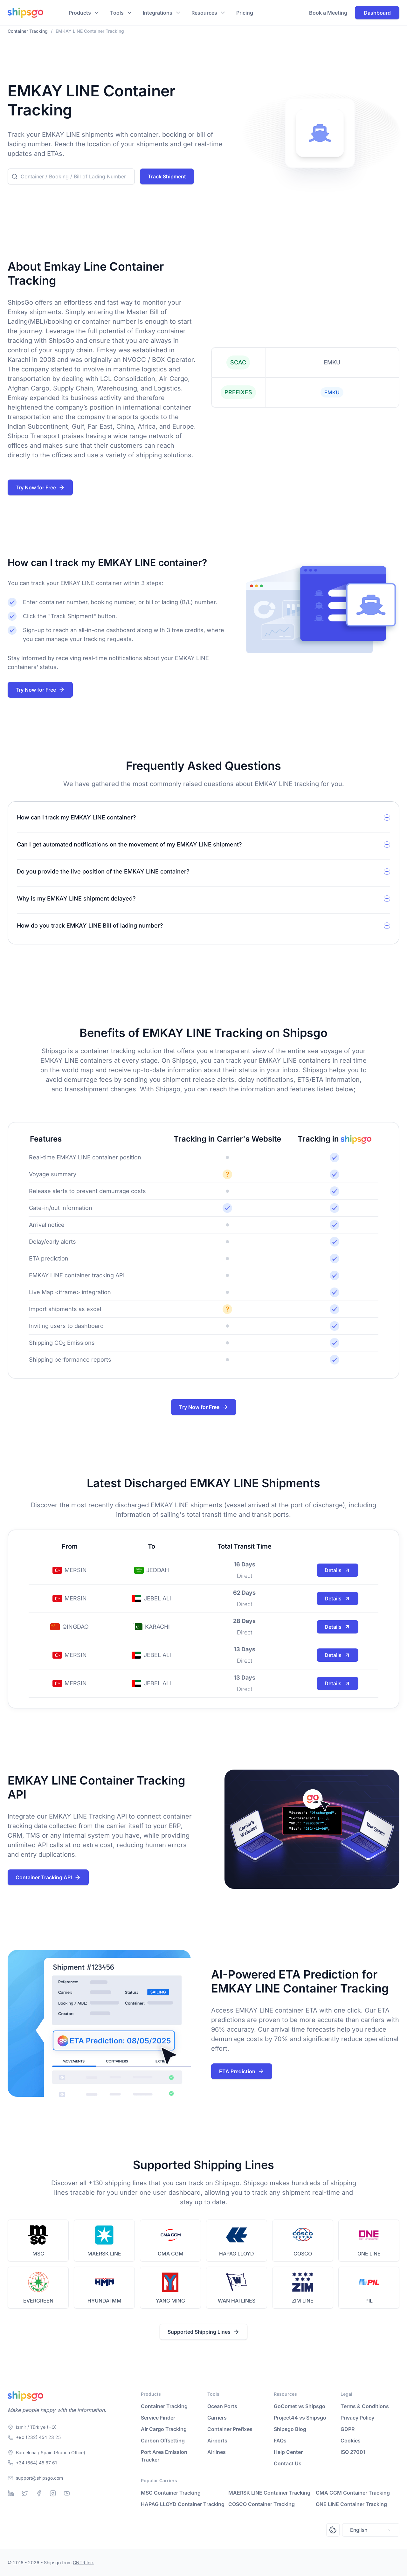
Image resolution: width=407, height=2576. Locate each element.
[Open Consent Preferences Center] (333, 2530)
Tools (117, 13)
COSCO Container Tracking (261, 2504)
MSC (38, 2253)
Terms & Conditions (365, 2406)
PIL (369, 2300)
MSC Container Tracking (171, 2493)
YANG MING (170, 2300)
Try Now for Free (40, 487)
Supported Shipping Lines (203, 2332)
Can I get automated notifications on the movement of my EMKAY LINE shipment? (129, 844)
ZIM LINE (303, 2300)
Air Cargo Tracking (164, 2429)
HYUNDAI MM (104, 2300)
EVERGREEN (38, 2300)
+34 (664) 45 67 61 (36, 2462)
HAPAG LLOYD (236, 2253)
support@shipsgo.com (39, 2478)
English (370, 2530)
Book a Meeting (328, 12)
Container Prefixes (229, 2429)
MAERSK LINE (104, 2253)
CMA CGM (170, 2253)
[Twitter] (25, 2493)
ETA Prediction (241, 2071)
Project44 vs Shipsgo (300, 2417)
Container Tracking (164, 2406)
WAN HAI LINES (236, 2300)
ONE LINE (369, 2253)
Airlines (216, 2452)
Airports (217, 2440)
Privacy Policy (357, 2417)
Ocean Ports (222, 2406)
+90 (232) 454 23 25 (38, 2437)
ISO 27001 (353, 2452)
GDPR (348, 2429)
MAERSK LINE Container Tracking (269, 2493)
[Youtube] (67, 2493)
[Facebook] (39, 2493)
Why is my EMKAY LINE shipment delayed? (76, 898)
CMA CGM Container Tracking (353, 2493)
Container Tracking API (48, 1877)
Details (337, 1570)
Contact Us (287, 2463)
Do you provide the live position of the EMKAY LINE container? (103, 871)
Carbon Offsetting (163, 2440)
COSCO (302, 2253)
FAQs (280, 2440)
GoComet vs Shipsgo (299, 2406)
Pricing (244, 13)
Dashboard (377, 13)
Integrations (157, 13)
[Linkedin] (11, 2493)
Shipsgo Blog (290, 2429)
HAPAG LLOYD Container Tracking (182, 2504)
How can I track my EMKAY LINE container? (76, 817)
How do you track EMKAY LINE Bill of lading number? (90, 925)
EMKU (332, 392)
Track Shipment (167, 176)
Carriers (217, 2417)
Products (80, 13)
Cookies (351, 2440)
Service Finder (158, 2417)
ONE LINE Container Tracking (351, 2504)
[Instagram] (53, 2493)
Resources (204, 13)
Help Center (288, 2452)
